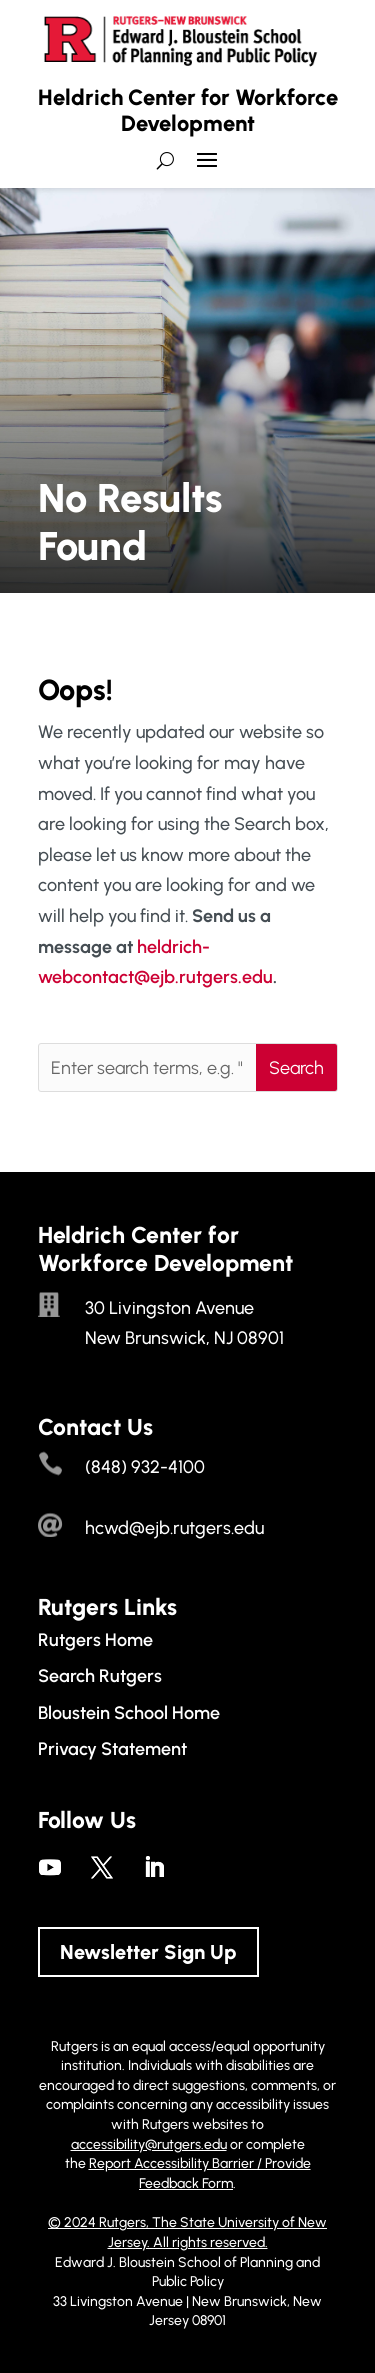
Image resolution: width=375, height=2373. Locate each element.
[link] (50, 1867)
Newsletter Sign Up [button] (148, 1952)
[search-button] (165, 160)
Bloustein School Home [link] (129, 1713)
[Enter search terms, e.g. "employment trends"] (147, 1068)
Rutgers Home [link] (95, 1640)
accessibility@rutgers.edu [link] (149, 2144)
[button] (207, 168)
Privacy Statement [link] (112, 1749)
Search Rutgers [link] (100, 1676)
